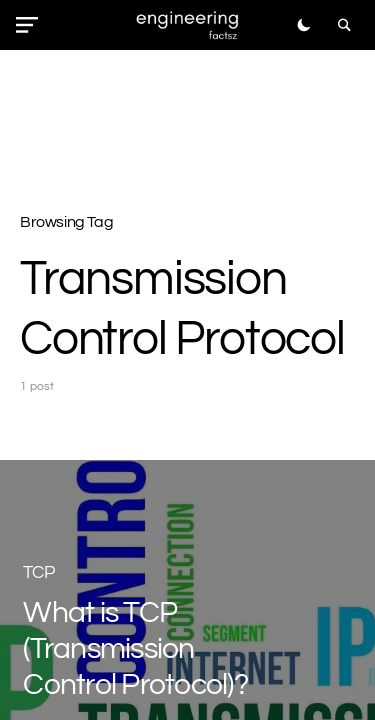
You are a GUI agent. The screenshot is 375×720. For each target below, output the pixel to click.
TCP (39, 572)
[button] (31, 25)
